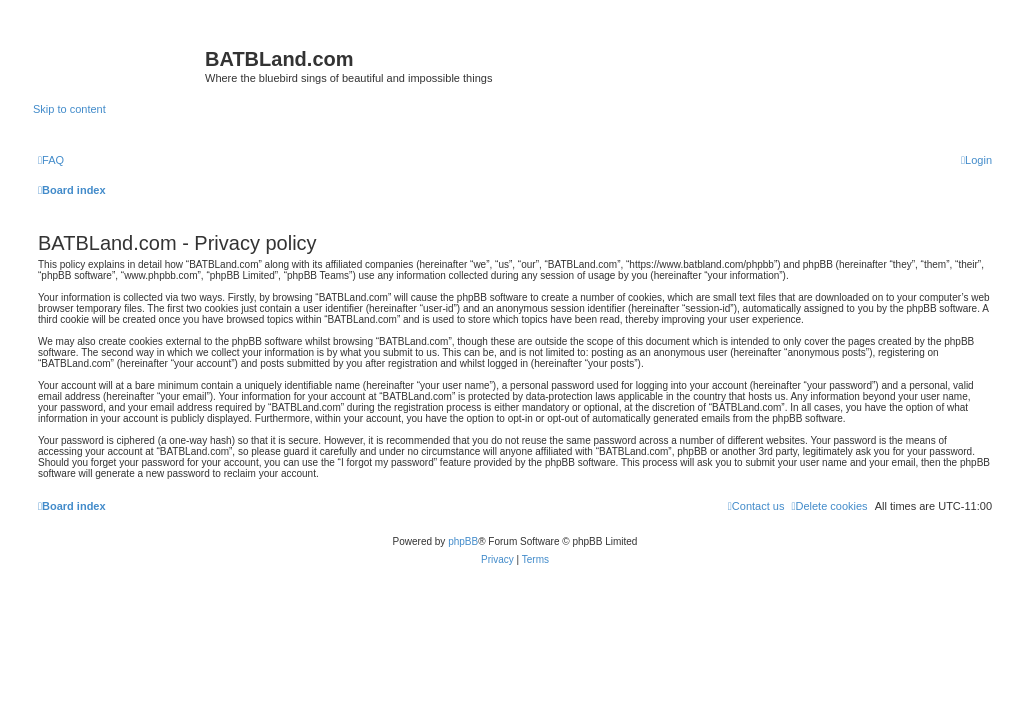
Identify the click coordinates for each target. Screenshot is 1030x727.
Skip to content (69, 109)
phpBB (463, 541)
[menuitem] (51, 160)
